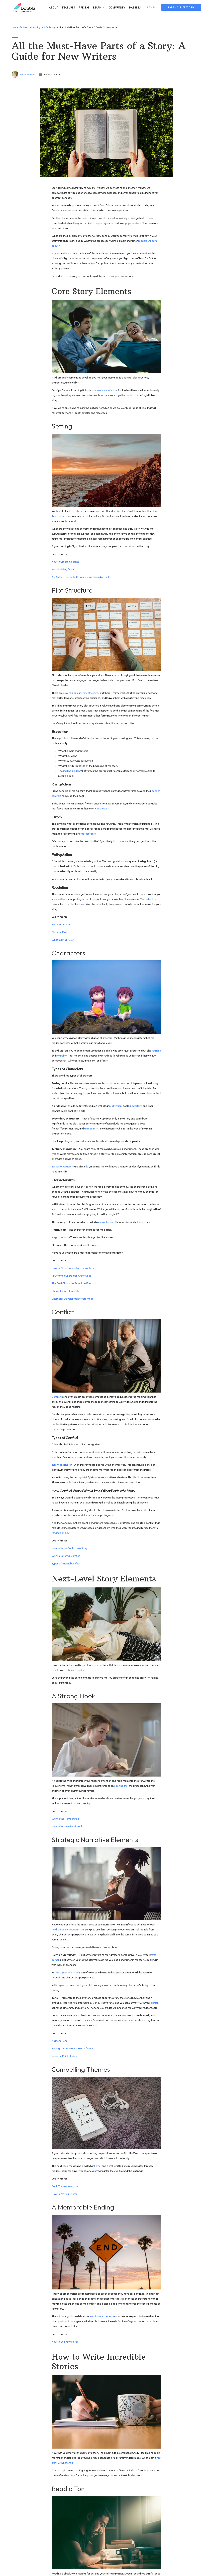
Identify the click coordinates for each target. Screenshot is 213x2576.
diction (155, 2002)
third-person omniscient (65, 1929)
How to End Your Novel (65, 2341)
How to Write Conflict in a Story (70, 1548)
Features (68, 7)
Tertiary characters (63, 1166)
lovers (82, 904)
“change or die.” (61, 1532)
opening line (121, 1785)
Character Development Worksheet (72, 1298)
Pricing (84, 7)
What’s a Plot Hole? (63, 939)
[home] (23, 7)
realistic (156, 1050)
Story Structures (61, 924)
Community (117, 7)
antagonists (91, 1128)
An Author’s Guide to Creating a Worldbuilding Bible (81, 577)
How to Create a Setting (65, 561)
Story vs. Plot (59, 932)
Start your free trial (181, 7)
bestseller (78, 1670)
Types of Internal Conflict (66, 1563)
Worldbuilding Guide (63, 569)
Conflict (56, 1396)
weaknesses (102, 808)
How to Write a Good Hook (67, 1826)
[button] (99, 7)
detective (150, 899)
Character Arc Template (66, 1291)
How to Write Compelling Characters (73, 1268)
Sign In (151, 7)
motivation (115, 1105)
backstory (136, 1105)
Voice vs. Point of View (64, 2056)
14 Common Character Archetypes (71, 1275)
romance (123, 841)
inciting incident (72, 770)
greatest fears (87, 833)
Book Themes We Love (65, 2186)
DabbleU (135, 7)
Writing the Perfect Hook (66, 1818)
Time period (58, 516)
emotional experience (102, 2316)
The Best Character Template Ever (72, 1283)
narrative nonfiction (106, 390)
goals (89, 1088)
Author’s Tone (60, 2040)
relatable (61, 1055)
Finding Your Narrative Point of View (72, 2048)
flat (87, 1166)
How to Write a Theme (65, 2194)
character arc (106, 1222)
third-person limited (67, 1972)
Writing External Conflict (66, 1555)
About (53, 7)
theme (97, 2166)
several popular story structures (81, 693)
